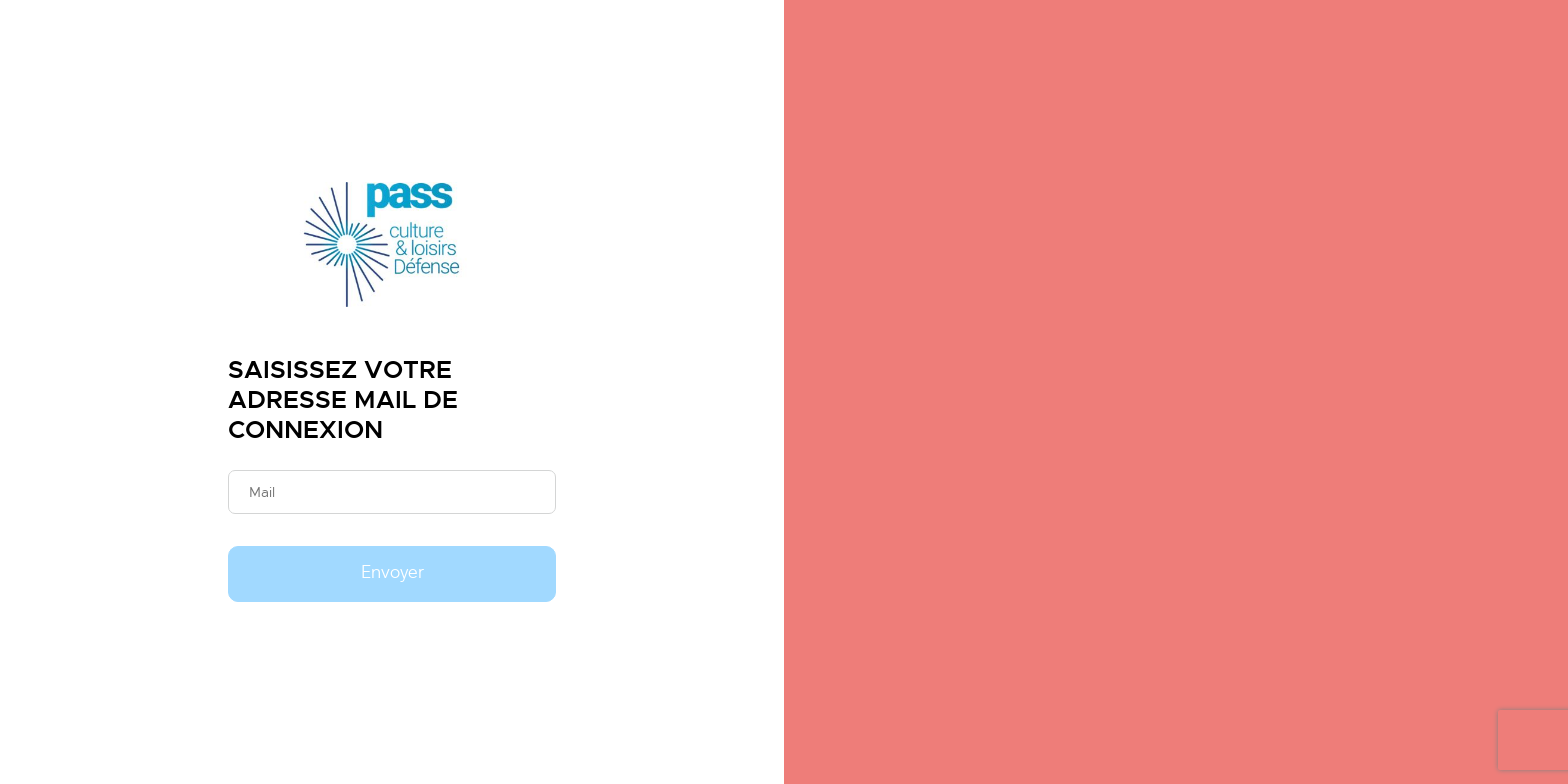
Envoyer (392, 573)
